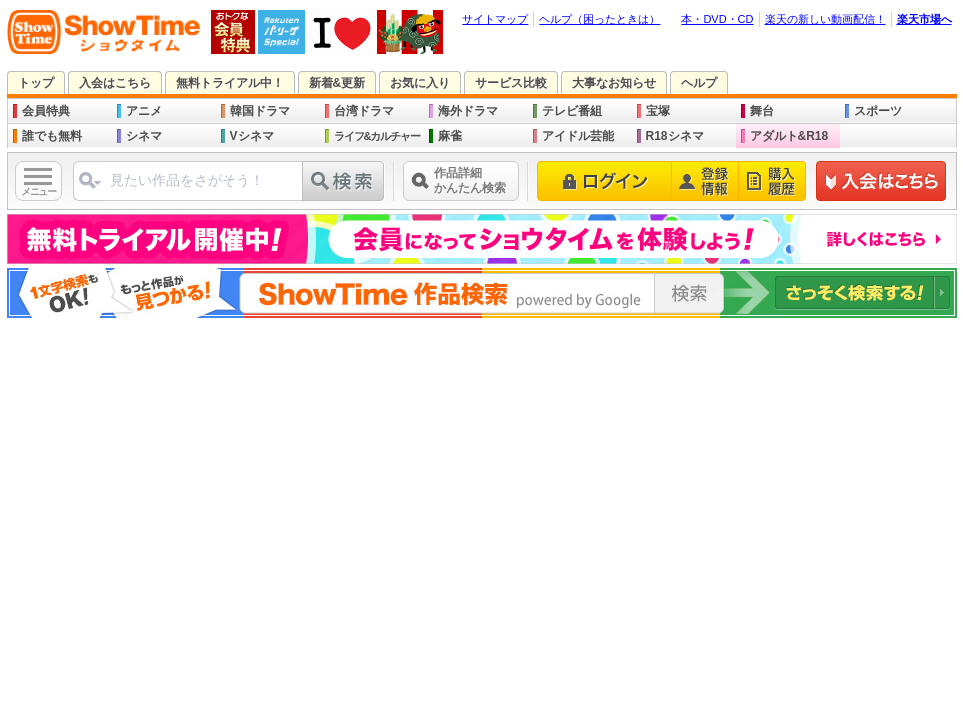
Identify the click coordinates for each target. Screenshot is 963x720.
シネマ (144, 136)
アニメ (144, 111)
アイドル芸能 (578, 136)
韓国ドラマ (260, 111)
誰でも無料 (52, 136)
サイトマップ (495, 19)
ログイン (604, 181)
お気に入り (420, 83)
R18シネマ (675, 136)
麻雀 (450, 136)
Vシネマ (252, 136)
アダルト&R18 (789, 136)
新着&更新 (337, 83)
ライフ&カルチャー (377, 136)
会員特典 (46, 111)
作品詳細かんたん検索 (470, 180)
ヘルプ (699, 83)
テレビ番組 (572, 111)
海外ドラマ (468, 111)
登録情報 (705, 181)
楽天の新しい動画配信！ (825, 19)
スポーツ (878, 111)
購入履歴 (772, 181)
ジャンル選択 (89, 188)
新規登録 (881, 181)
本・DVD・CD (717, 19)
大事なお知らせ (614, 83)
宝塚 (658, 111)
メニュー (38, 191)
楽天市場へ (924, 19)
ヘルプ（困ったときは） (599, 19)
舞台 (762, 111)
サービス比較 (511, 83)
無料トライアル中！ (230, 83)
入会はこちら (115, 83)
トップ (36, 83)
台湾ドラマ (364, 111)
